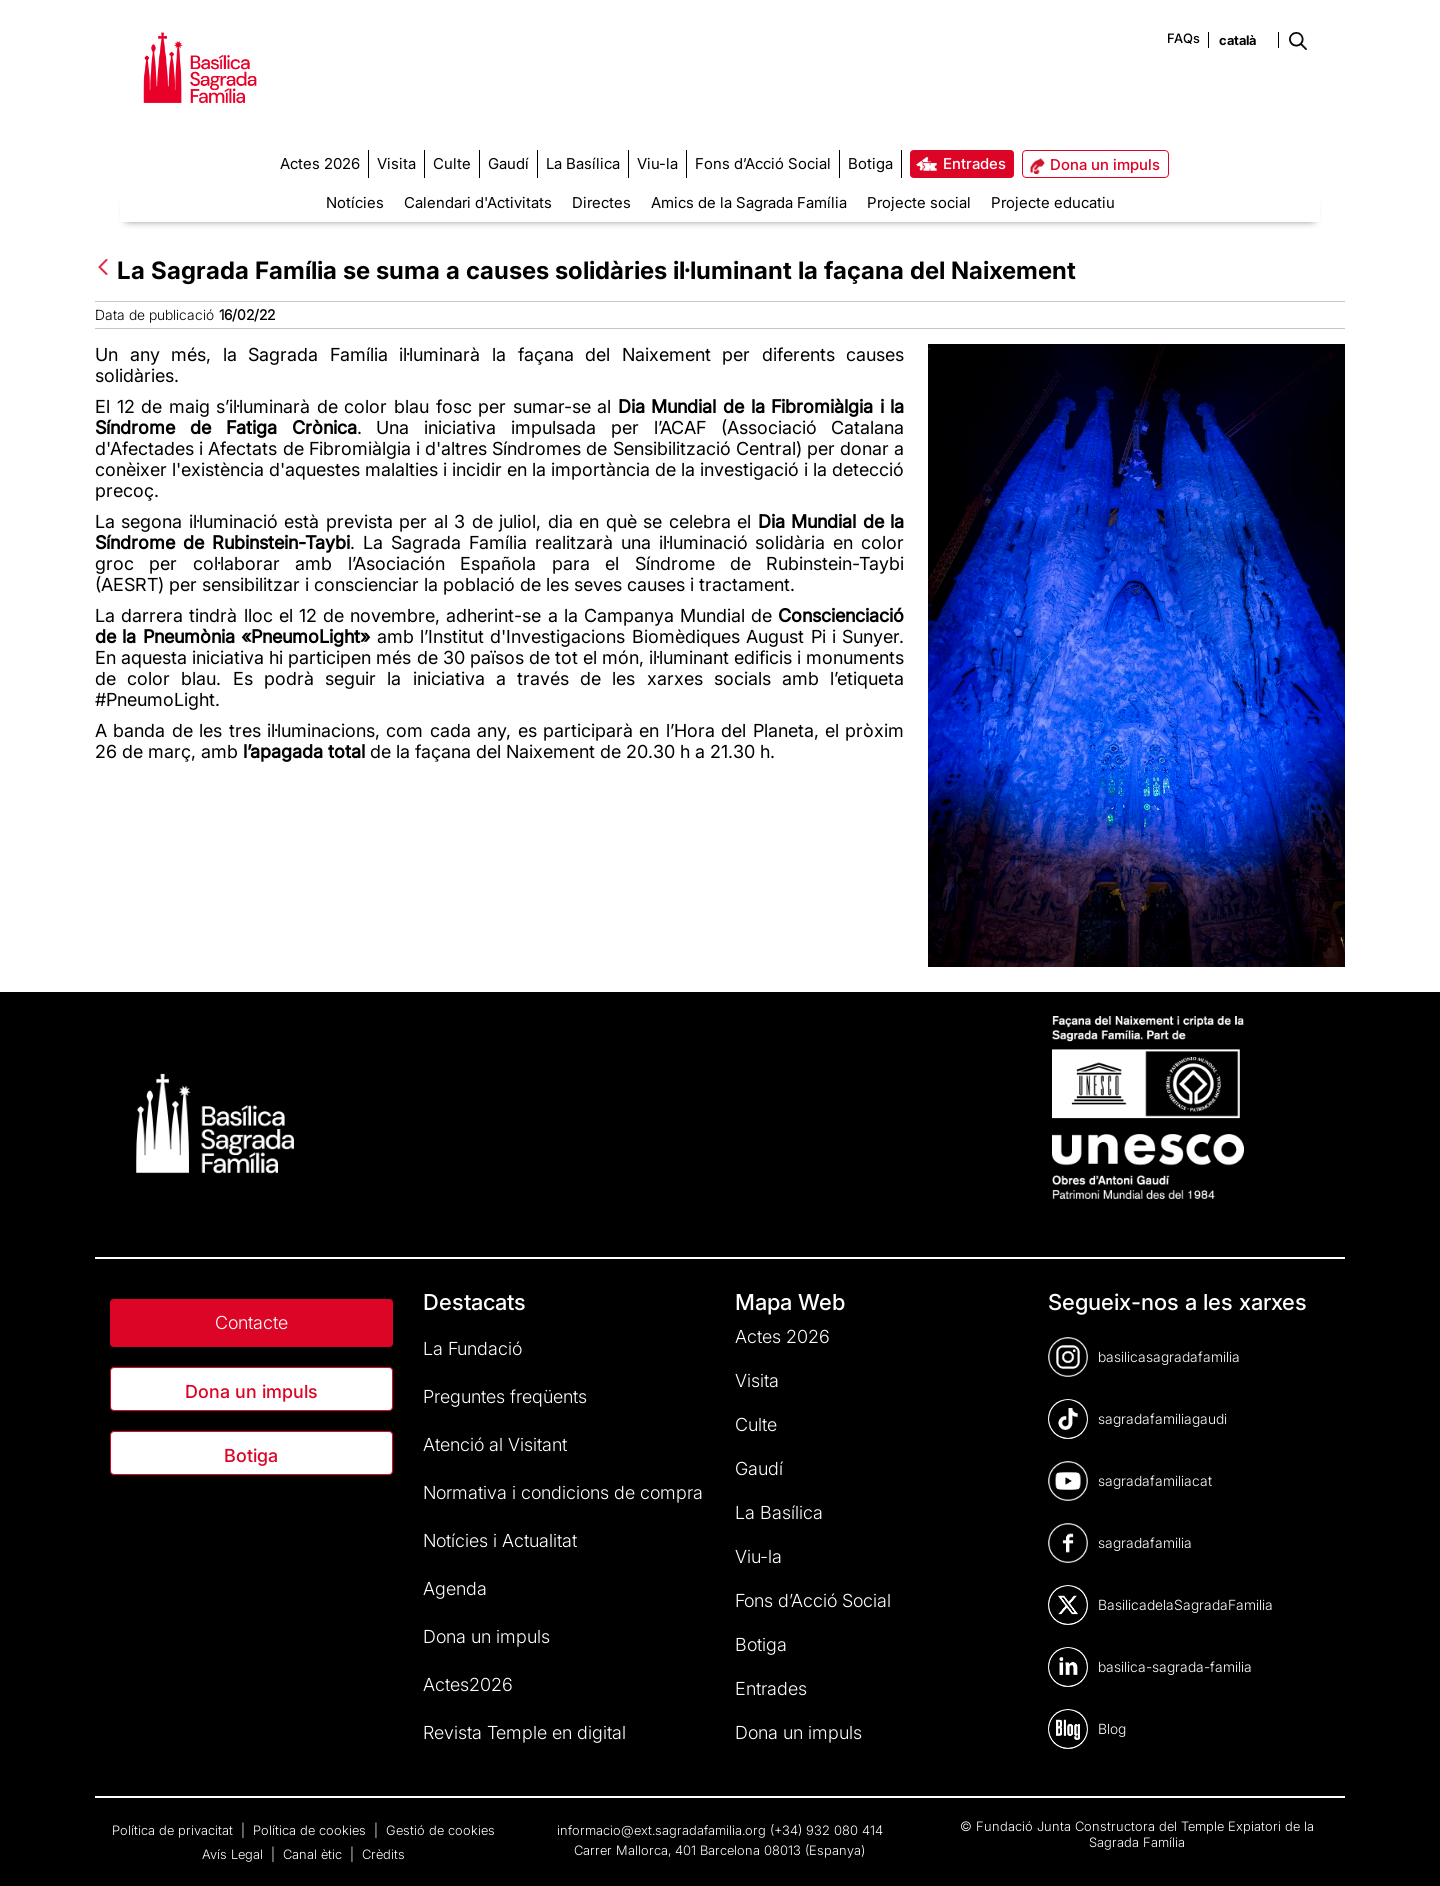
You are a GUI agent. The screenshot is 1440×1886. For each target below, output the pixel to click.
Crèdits (383, 1854)
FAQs (1183, 38)
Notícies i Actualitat (500, 1540)
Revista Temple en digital (524, 1732)
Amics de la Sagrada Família (749, 202)
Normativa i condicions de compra (563, 1492)
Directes (601, 202)
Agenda (455, 1588)
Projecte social (919, 202)
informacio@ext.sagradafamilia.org (661, 1830)
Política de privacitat (174, 1830)
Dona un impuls (251, 1391)
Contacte (251, 1322)
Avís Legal (234, 1854)
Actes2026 (468, 1684)
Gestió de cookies (440, 1830)
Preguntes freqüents (505, 1396)
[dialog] (1402, 1846)
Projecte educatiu (1053, 202)
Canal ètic (314, 1854)
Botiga (251, 1455)
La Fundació (472, 1348)
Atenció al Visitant (495, 1444)
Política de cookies (311, 1830)
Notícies (355, 202)
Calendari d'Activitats (478, 202)
